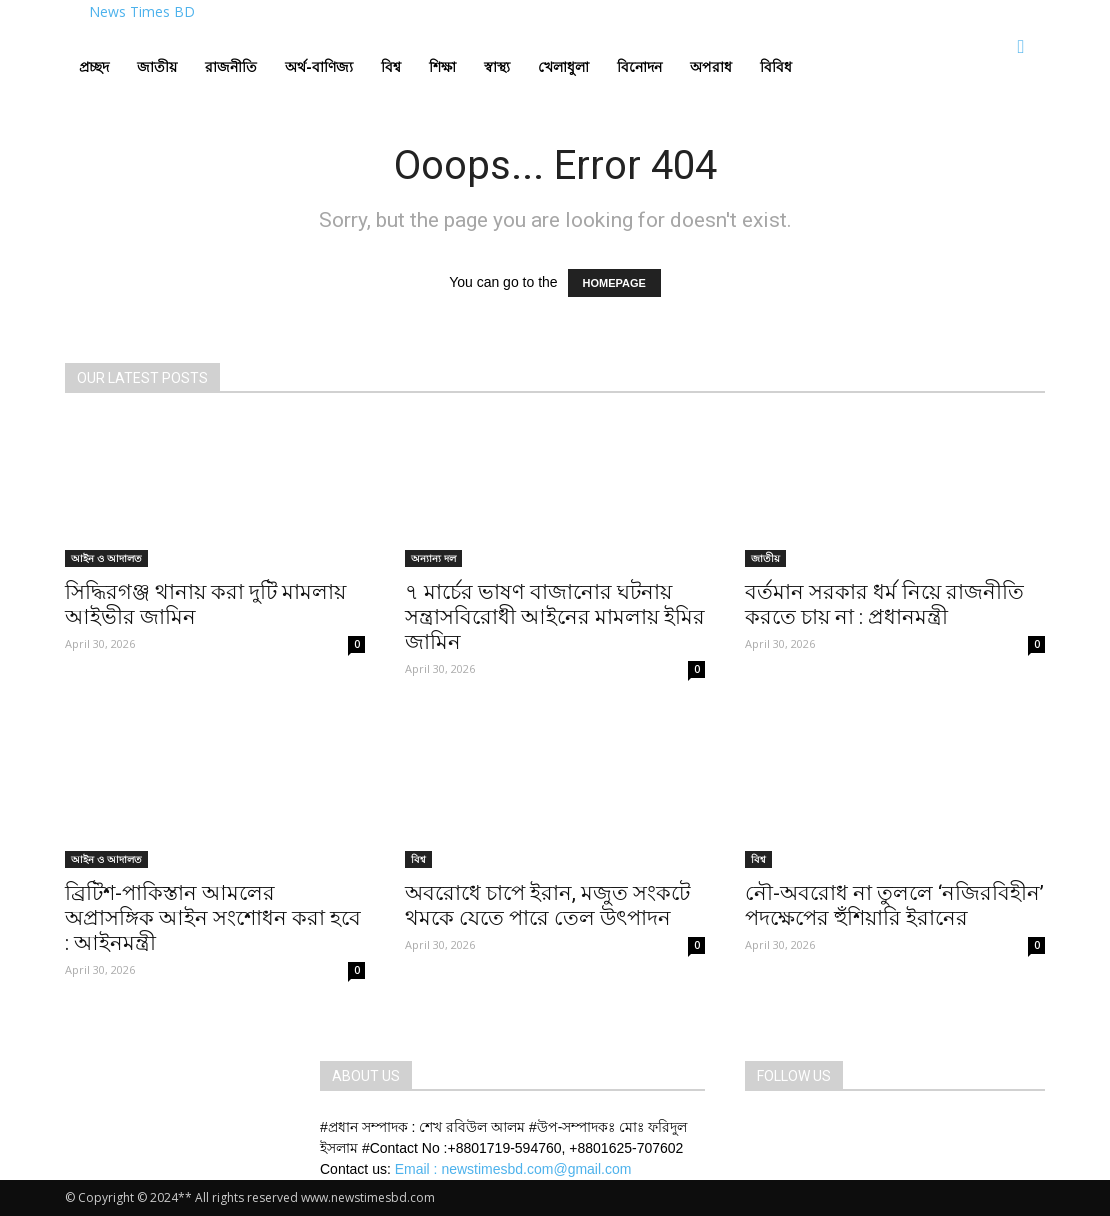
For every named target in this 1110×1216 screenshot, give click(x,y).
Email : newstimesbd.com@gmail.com (513, 1169)
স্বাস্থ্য (497, 66)
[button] (1021, 47)
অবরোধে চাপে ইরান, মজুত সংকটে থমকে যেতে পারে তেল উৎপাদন (547, 905)
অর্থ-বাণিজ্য (319, 66)
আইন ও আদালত (106, 558)
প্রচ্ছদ (94, 66)
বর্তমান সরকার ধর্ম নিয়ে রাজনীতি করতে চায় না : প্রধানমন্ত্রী (884, 604)
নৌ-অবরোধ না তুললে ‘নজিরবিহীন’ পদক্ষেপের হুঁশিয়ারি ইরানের (894, 905)
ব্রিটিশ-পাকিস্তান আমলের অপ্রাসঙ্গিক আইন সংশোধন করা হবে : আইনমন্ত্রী (213, 918)
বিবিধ (776, 66)
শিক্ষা (442, 66)
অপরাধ (711, 66)
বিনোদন (639, 66)
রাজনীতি (231, 66)
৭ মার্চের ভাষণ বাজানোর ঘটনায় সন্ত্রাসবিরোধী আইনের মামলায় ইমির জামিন (555, 617)
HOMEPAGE (614, 283)
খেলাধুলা (563, 66)
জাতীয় (157, 66)
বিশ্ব (391, 66)
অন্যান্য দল (433, 558)
